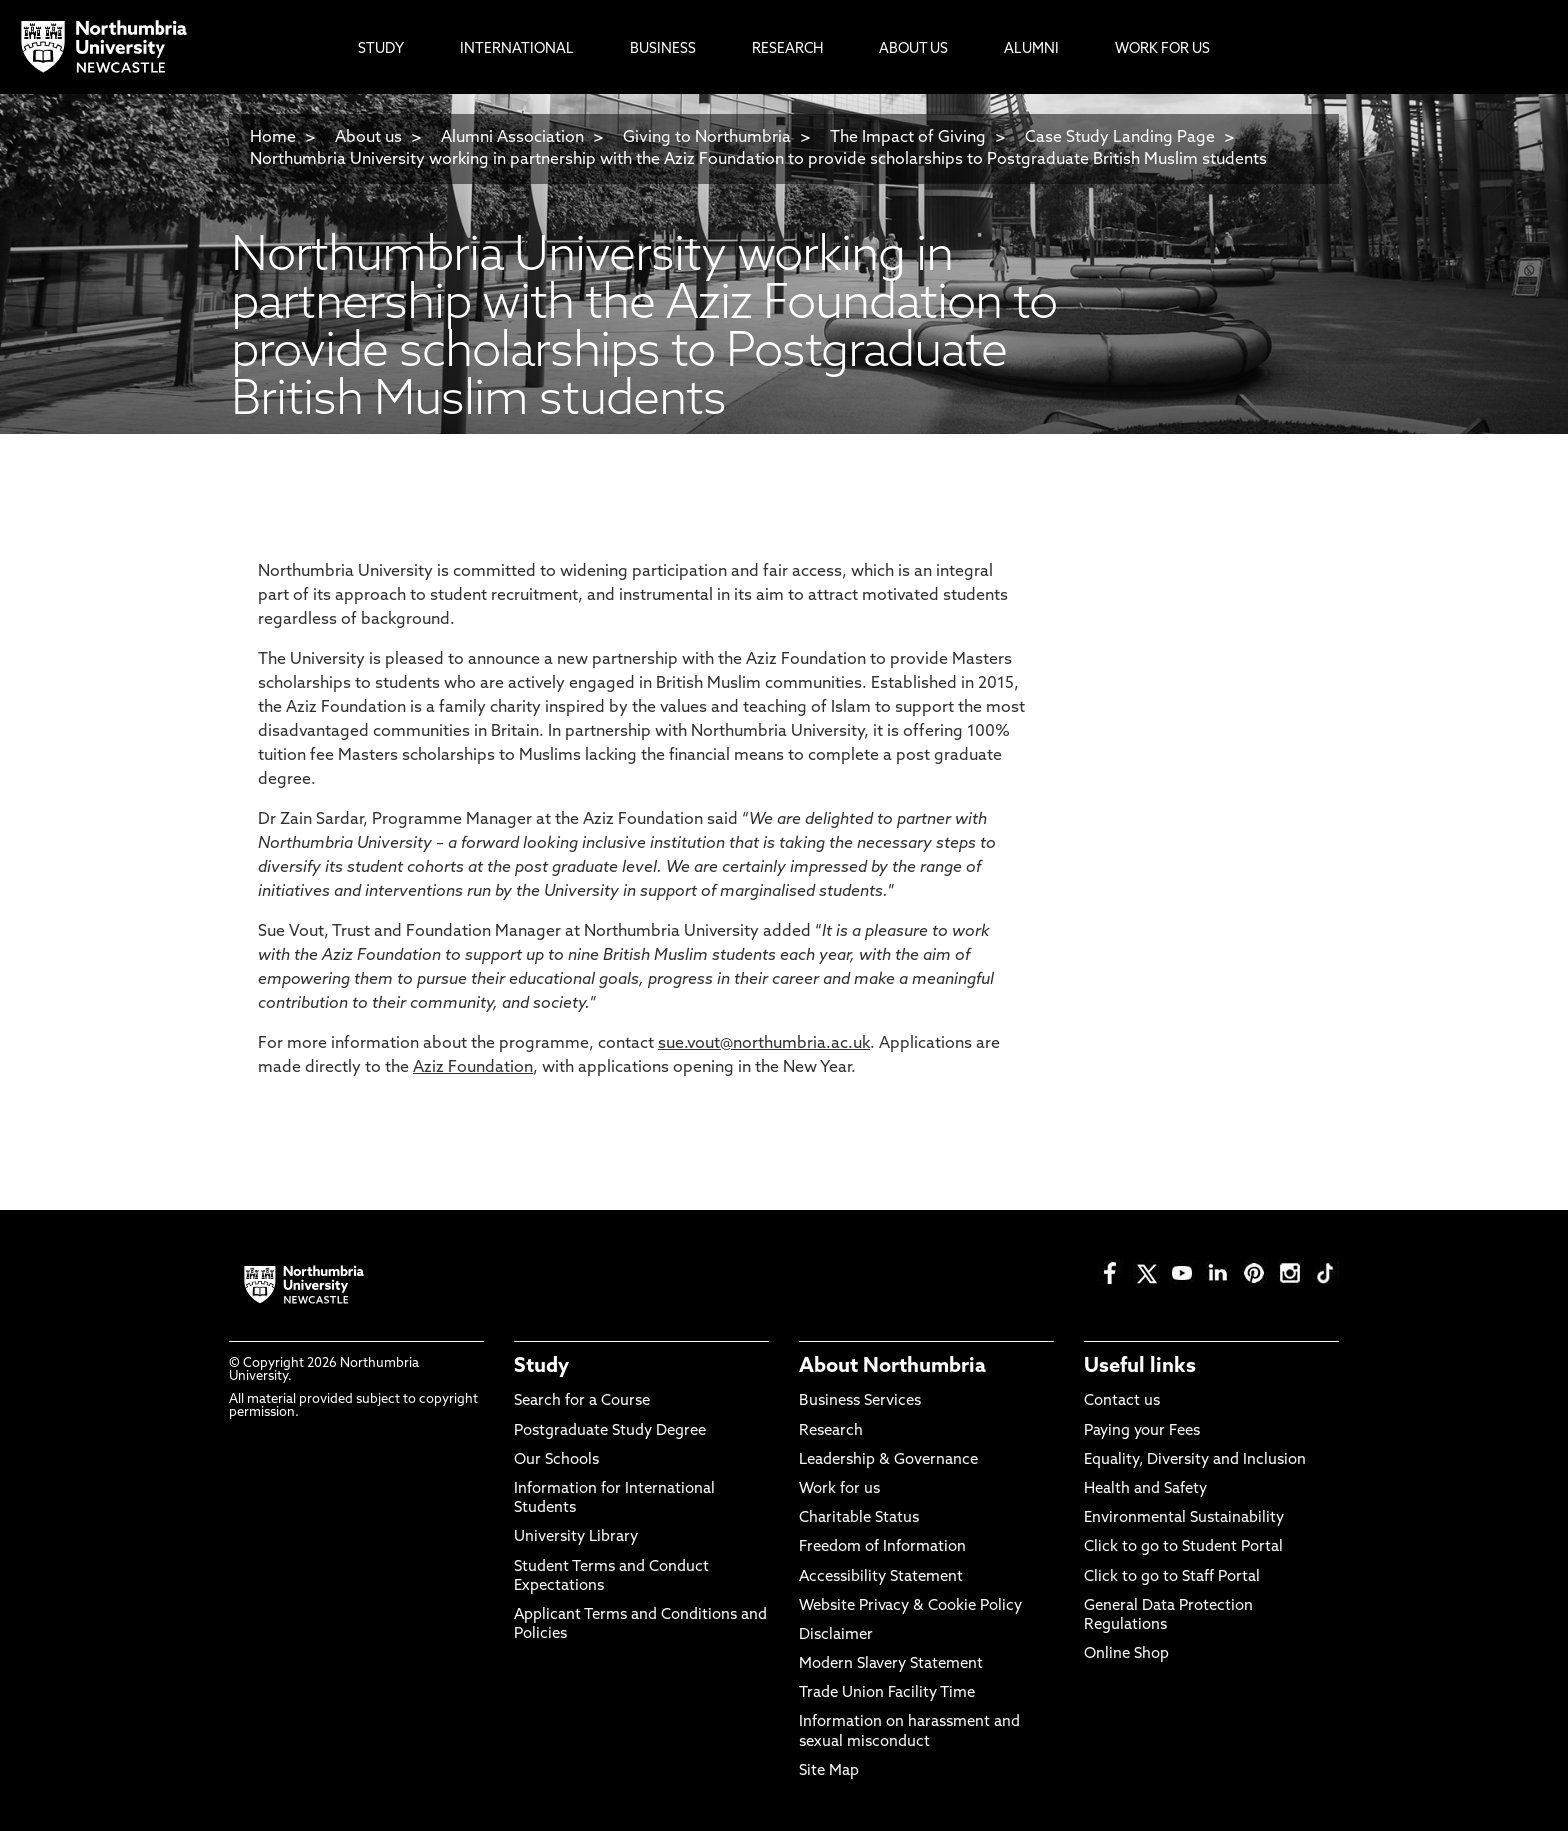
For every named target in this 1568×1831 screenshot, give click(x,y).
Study (541, 1367)
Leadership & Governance (888, 1460)
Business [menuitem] (663, 49)
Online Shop (1126, 1654)
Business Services (860, 1401)
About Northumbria (892, 1367)
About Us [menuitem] (913, 49)
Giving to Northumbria (707, 138)
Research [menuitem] (787, 49)
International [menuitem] (517, 49)
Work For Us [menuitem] (1162, 49)
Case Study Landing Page (1120, 138)
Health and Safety (1145, 1489)
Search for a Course (582, 1401)
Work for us (839, 1489)
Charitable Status (859, 1518)
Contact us (1122, 1401)
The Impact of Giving (908, 138)
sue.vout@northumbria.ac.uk (764, 1044)
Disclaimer (836, 1635)
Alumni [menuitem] (1031, 49)
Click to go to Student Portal (1183, 1547)
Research (831, 1431)
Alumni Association (512, 138)
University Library (576, 1537)
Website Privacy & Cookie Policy (910, 1606)
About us (368, 138)
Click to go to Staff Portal (1172, 1577)
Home (273, 138)
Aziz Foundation (473, 1068)
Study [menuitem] (381, 49)
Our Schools (556, 1460)
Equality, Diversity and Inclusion (1195, 1460)
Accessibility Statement (881, 1577)
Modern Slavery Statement (891, 1664)
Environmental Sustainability (1184, 1518)
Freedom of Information (882, 1547)
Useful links (1140, 1367)
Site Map (829, 1771)
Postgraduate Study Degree (610, 1431)
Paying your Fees (1142, 1431)
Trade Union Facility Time (887, 1693)
